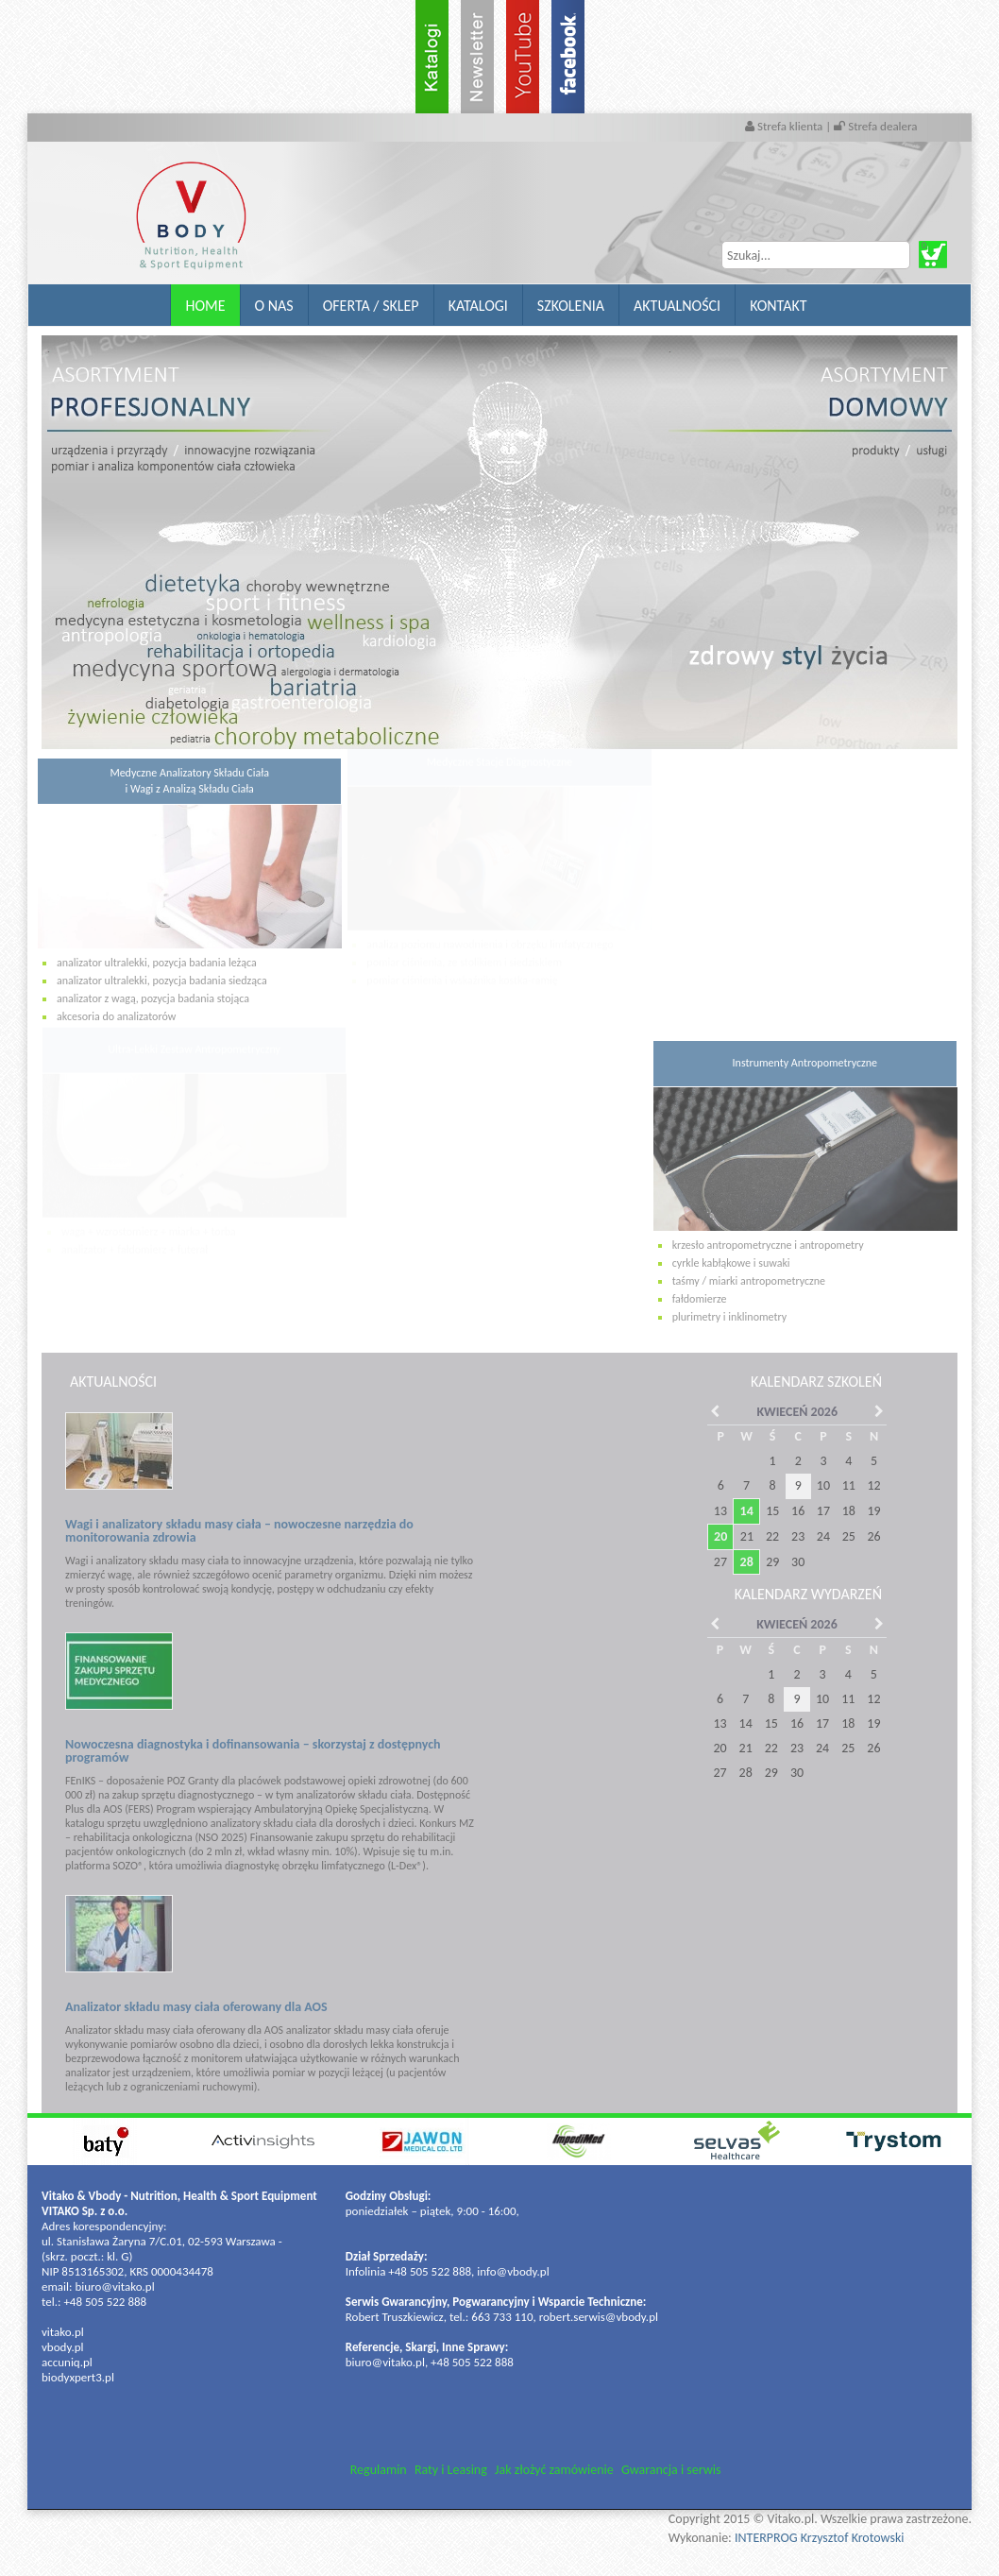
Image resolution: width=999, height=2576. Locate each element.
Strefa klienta (785, 126)
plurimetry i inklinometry (729, 1308)
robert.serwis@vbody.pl (598, 2317)
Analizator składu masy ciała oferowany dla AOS (188, 2007)
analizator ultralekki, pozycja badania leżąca (148, 962)
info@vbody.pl (513, 2271)
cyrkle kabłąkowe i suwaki (731, 1254)
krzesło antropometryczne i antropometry (768, 1235)
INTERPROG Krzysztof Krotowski (820, 2538)
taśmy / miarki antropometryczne (748, 1272)
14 (737, 1511)
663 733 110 (502, 2317)
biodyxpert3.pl (78, 2377)
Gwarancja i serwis (671, 2470)
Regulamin (378, 2470)
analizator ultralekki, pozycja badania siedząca (153, 980)
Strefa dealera (875, 126)
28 (737, 1562)
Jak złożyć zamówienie (554, 2470)
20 (712, 1536)
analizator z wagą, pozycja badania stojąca (144, 998)
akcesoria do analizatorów (107, 1016)
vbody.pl (63, 2347)
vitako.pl (63, 2332)
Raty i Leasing (451, 2470)
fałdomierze (699, 1290)
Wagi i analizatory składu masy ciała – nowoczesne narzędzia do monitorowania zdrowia (231, 1530)
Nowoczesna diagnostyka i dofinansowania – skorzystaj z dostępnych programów (244, 1751)
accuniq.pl (67, 2362)
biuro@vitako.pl (114, 2286)
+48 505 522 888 (104, 2302)
